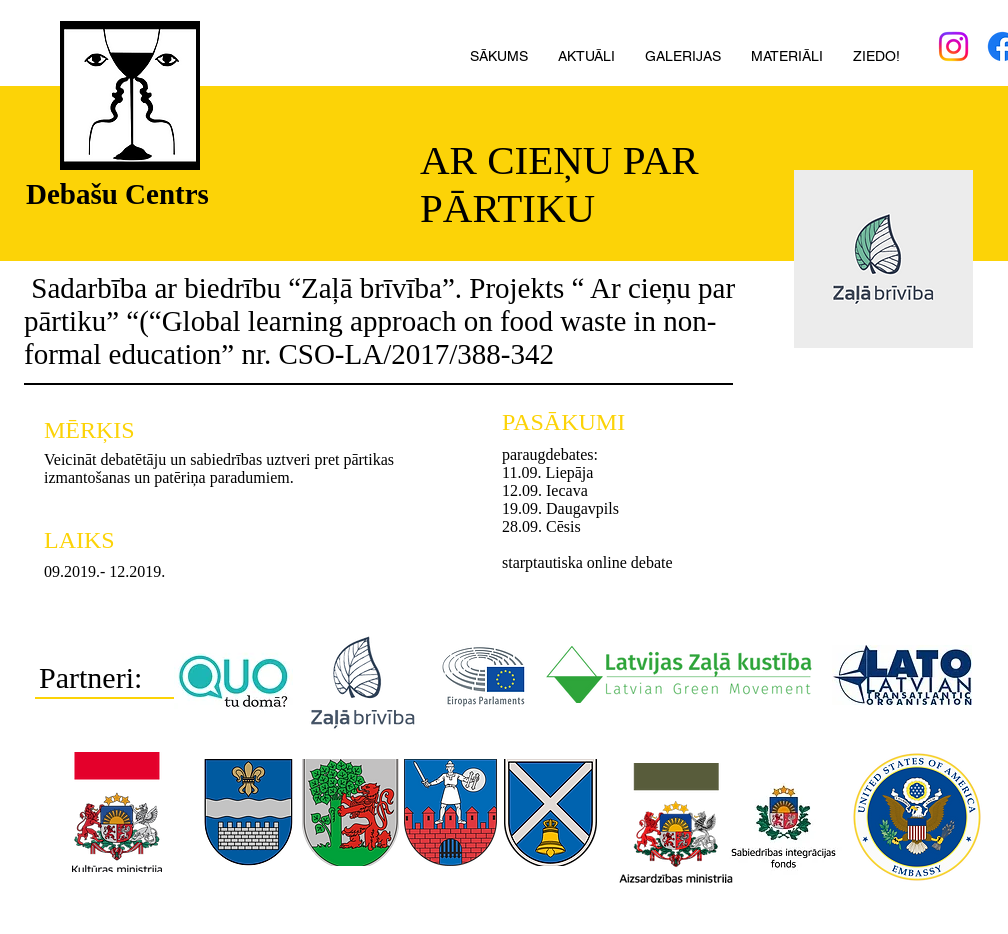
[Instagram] (953, 46)
